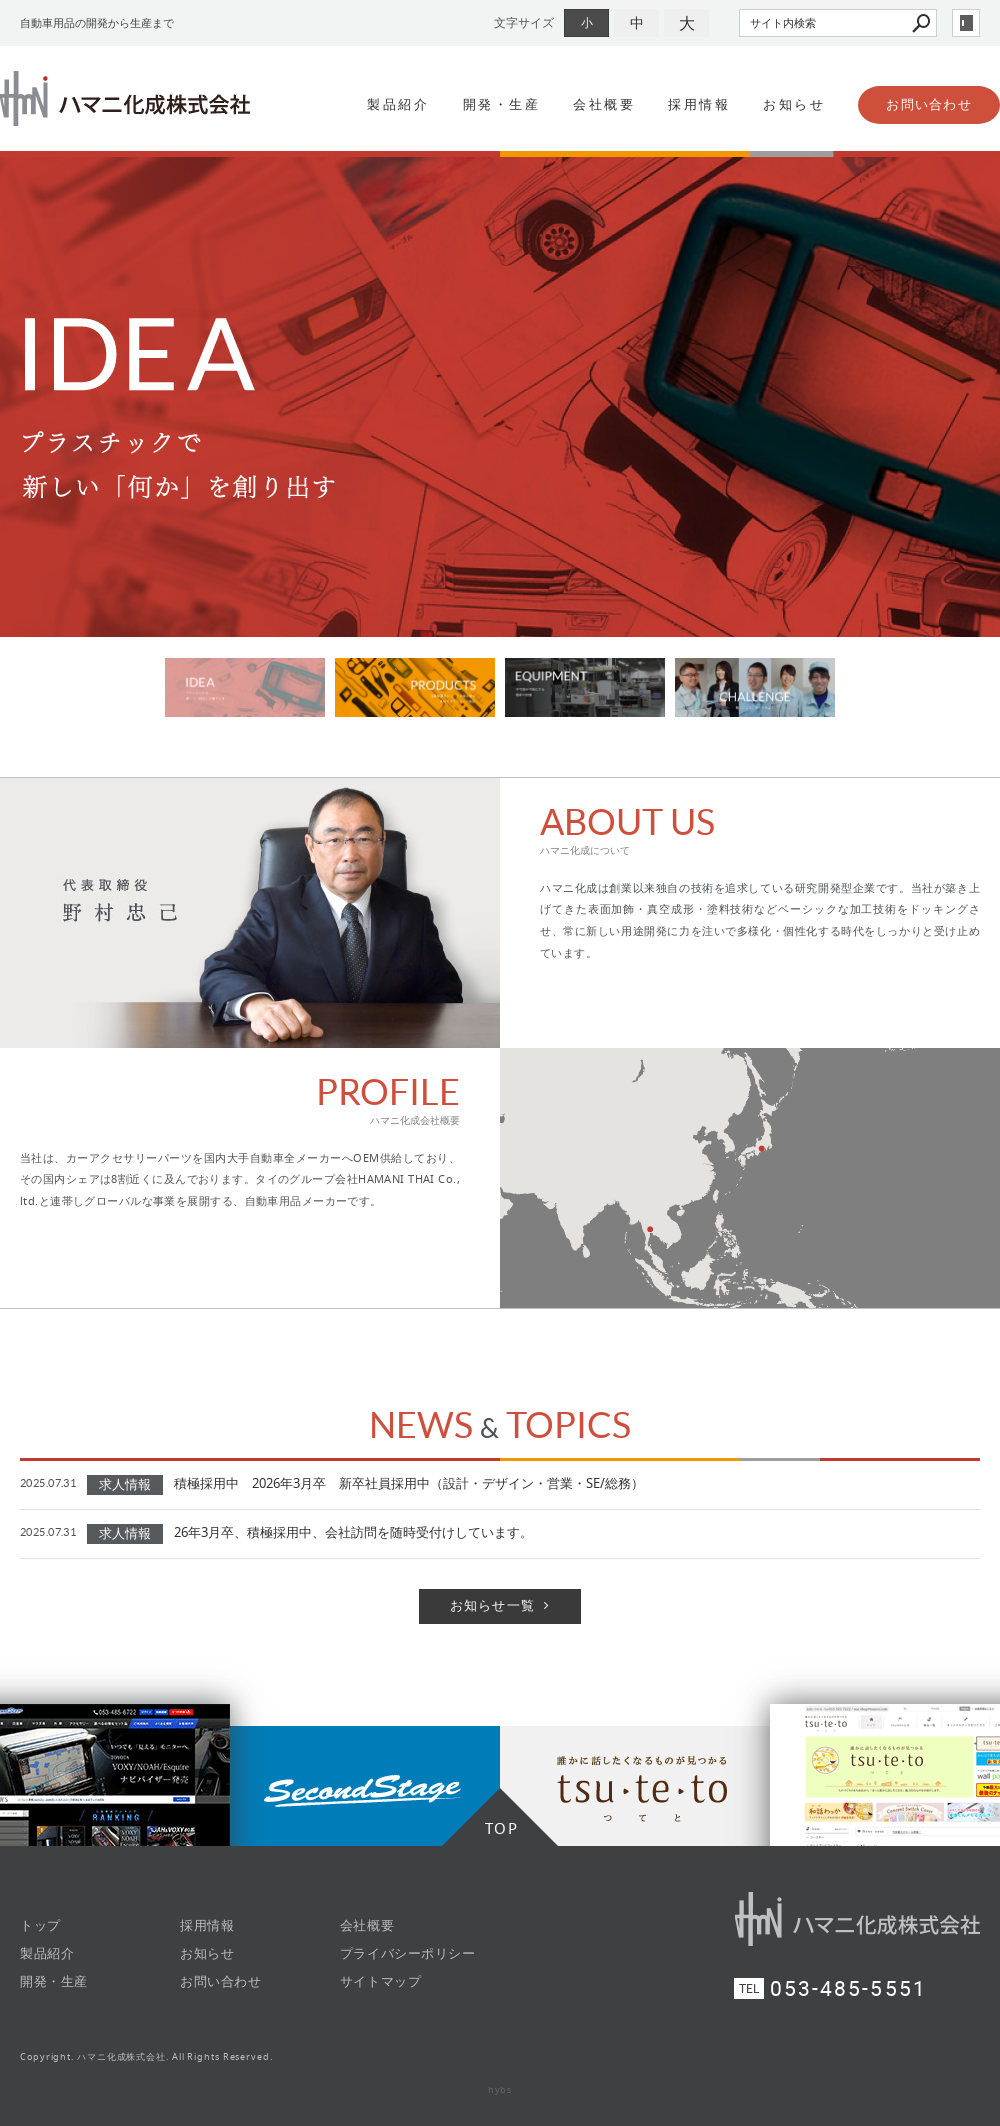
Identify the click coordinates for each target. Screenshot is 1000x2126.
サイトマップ (380, 1981)
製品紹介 (398, 104)
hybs (500, 2090)
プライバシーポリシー (407, 1953)
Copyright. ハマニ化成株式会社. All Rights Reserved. (146, 2057)
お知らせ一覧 (493, 1605)
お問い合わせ (929, 104)
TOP (502, 1828)
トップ (40, 1925)
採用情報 (699, 104)
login (966, 23)
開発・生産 (502, 104)
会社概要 (604, 104)
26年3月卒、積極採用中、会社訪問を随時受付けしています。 (353, 1532)
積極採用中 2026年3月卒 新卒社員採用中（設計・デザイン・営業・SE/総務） (409, 1483)
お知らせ (794, 104)
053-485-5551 (848, 1988)
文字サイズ (524, 22)
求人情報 (125, 1484)
